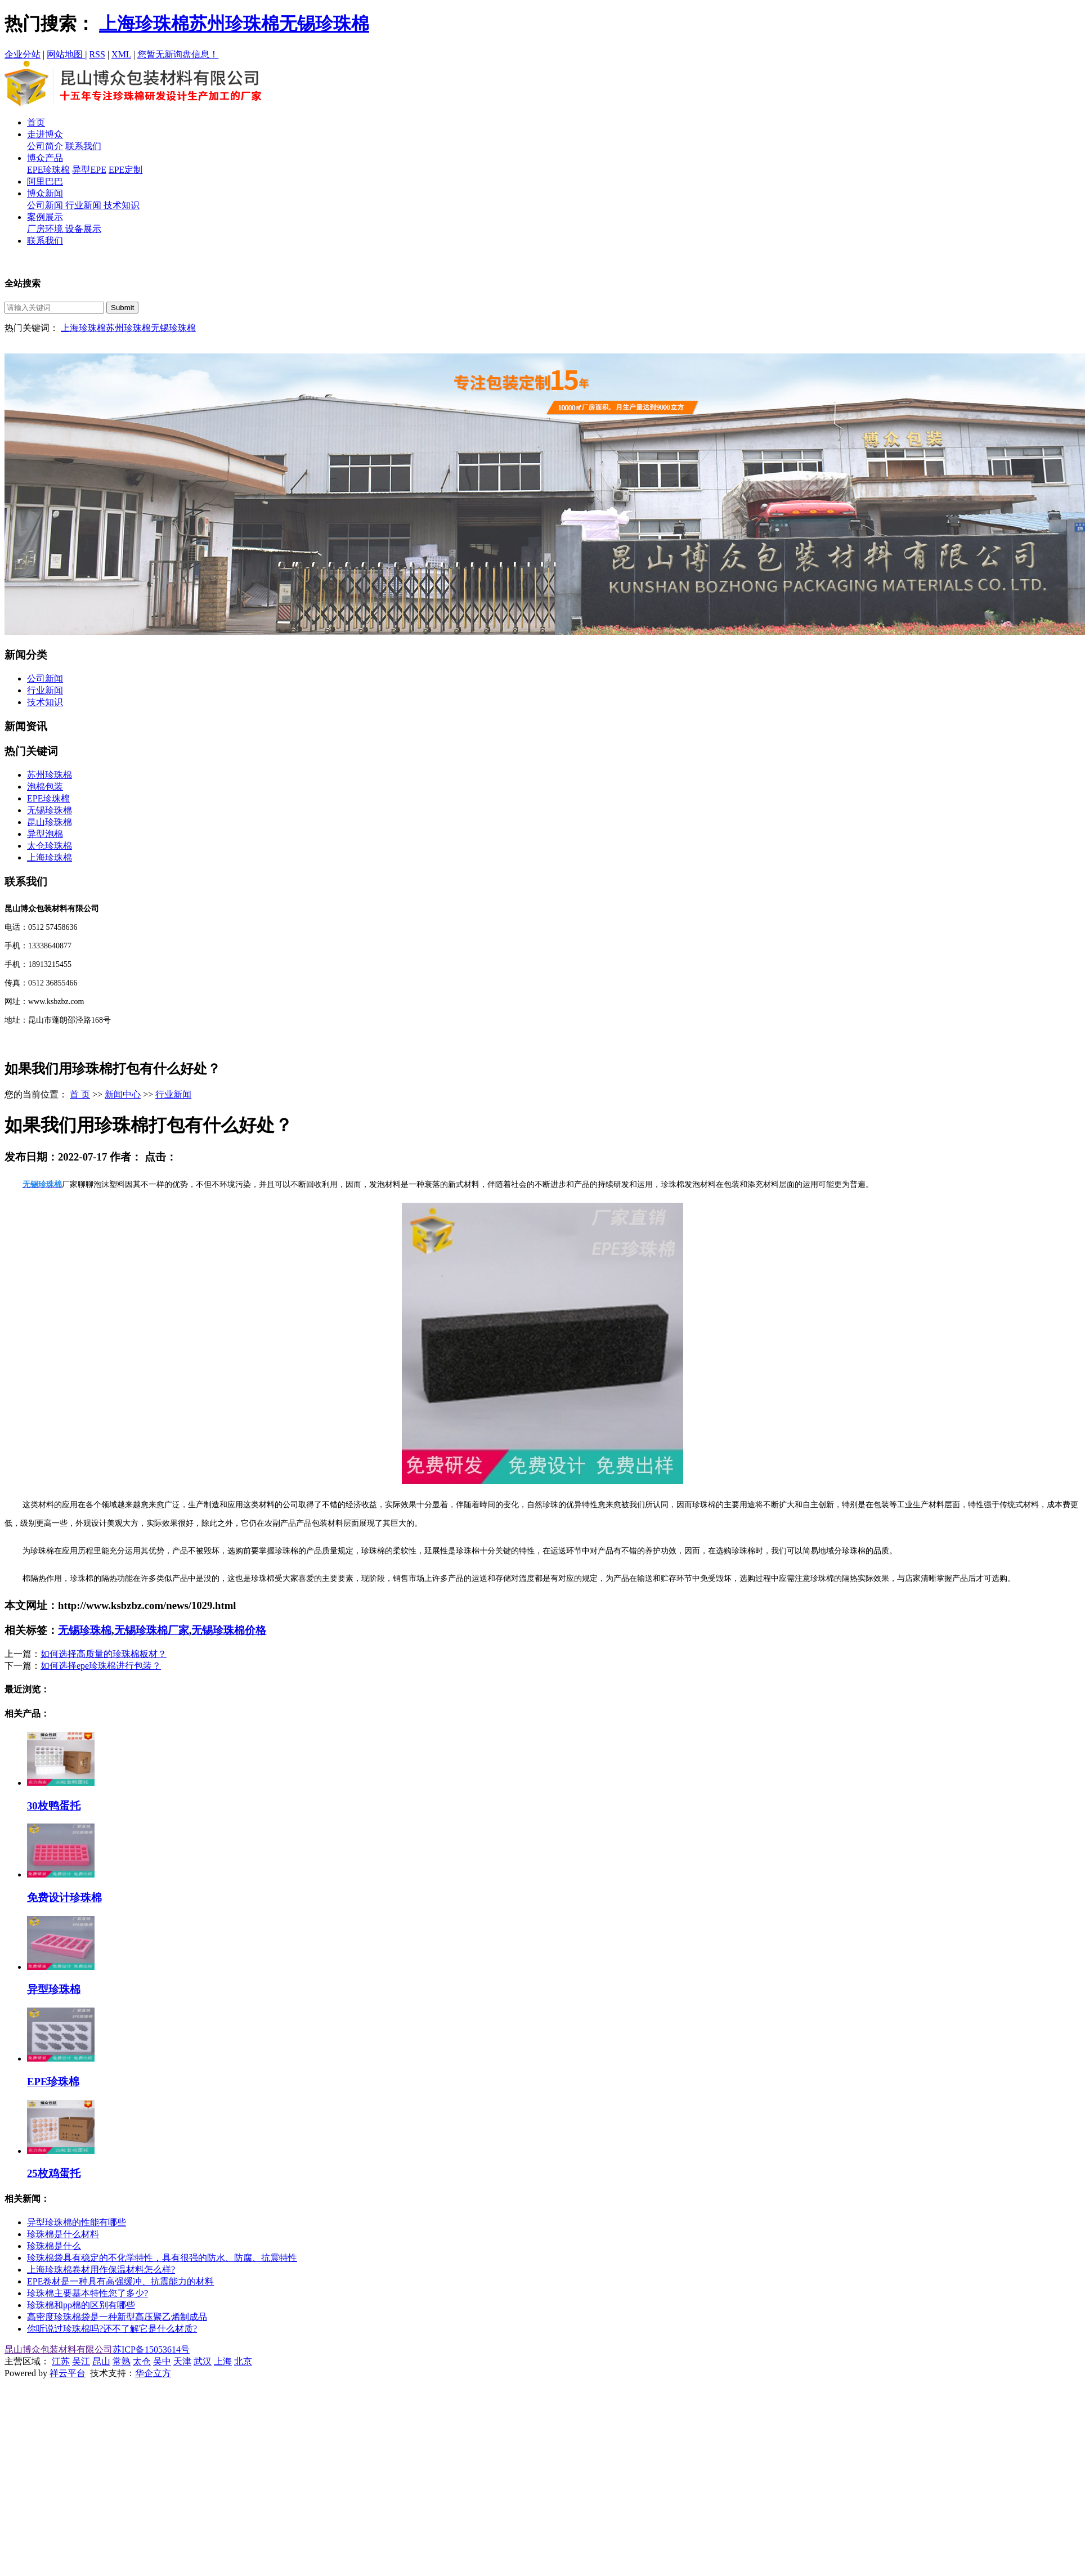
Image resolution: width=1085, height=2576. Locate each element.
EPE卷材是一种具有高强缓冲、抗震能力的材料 (120, 2281)
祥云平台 (68, 2373)
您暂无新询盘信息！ (177, 54)
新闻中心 (123, 1094)
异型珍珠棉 (53, 1989)
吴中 (162, 2361)
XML (121, 54)
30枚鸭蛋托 (53, 1806)
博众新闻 (45, 193)
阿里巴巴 (45, 181)
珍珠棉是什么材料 (63, 2234)
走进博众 (45, 134)
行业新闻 (84, 205)
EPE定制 (125, 169)
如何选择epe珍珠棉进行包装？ (101, 1665)
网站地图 (66, 54)
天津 (182, 2361)
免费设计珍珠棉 (64, 1897)
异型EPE (89, 169)
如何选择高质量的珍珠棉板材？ (104, 1654)
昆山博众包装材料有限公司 (59, 2349)
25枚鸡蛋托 (53, 2173)
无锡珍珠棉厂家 (151, 1630)
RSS (97, 54)
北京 (243, 2361)
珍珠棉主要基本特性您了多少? (87, 2293)
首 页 (80, 1094)
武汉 (203, 2361)
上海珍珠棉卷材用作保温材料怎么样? (101, 2269)
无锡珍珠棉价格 (228, 1630)
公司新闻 (46, 205)
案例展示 (45, 217)
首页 (36, 122)
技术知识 (122, 205)
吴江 (81, 2361)
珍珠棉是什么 (54, 2246)
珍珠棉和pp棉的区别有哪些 (81, 2305)
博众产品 (45, 158)
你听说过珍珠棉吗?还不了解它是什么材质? (112, 2328)
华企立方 (153, 2373)
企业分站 (23, 54)
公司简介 (45, 146)
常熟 (122, 2361)
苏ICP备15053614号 (151, 2349)
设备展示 (83, 229)
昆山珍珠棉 (49, 822)
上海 (223, 2361)
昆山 (101, 2361)
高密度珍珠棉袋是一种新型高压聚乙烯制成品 (117, 2317)
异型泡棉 (45, 834)
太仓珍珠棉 (49, 845)
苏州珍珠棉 (234, 24)
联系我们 (83, 146)
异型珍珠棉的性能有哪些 (76, 2222)
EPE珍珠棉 (48, 169)
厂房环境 (46, 229)
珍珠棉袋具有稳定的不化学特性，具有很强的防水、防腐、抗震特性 (162, 2258)
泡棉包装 (45, 786)
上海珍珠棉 (144, 24)
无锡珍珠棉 (324, 24)
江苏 (61, 2361)
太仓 (142, 2361)
